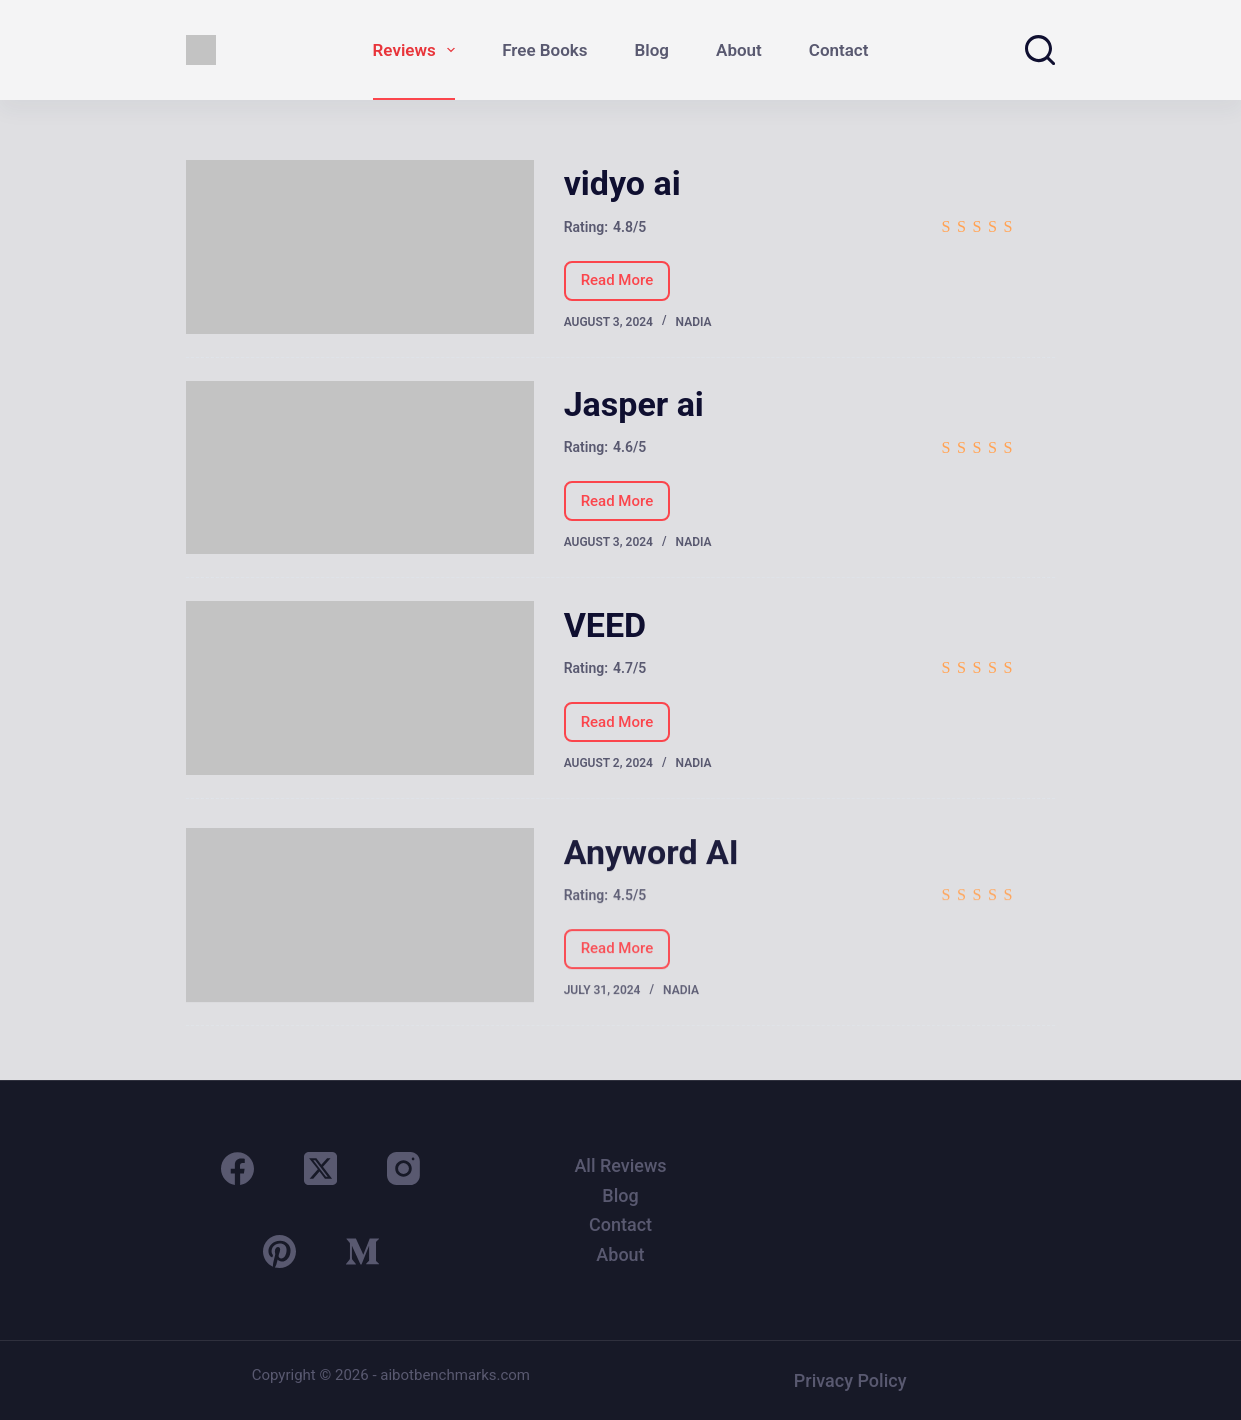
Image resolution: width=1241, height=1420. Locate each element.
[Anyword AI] (359, 932)
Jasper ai (634, 404)
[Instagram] (403, 1168)
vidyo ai (622, 183)
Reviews (418, 50)
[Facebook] (237, 1168)
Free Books (544, 50)
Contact (839, 50)
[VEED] (359, 688)
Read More (617, 285)
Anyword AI (651, 869)
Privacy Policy (850, 1380)
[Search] (1040, 50)
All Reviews (620, 1165)
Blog (652, 50)
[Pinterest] (279, 1251)
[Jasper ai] (359, 468)
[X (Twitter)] (320, 1168)
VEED (605, 625)
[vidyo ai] (359, 247)
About (739, 50)
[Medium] (362, 1251)
